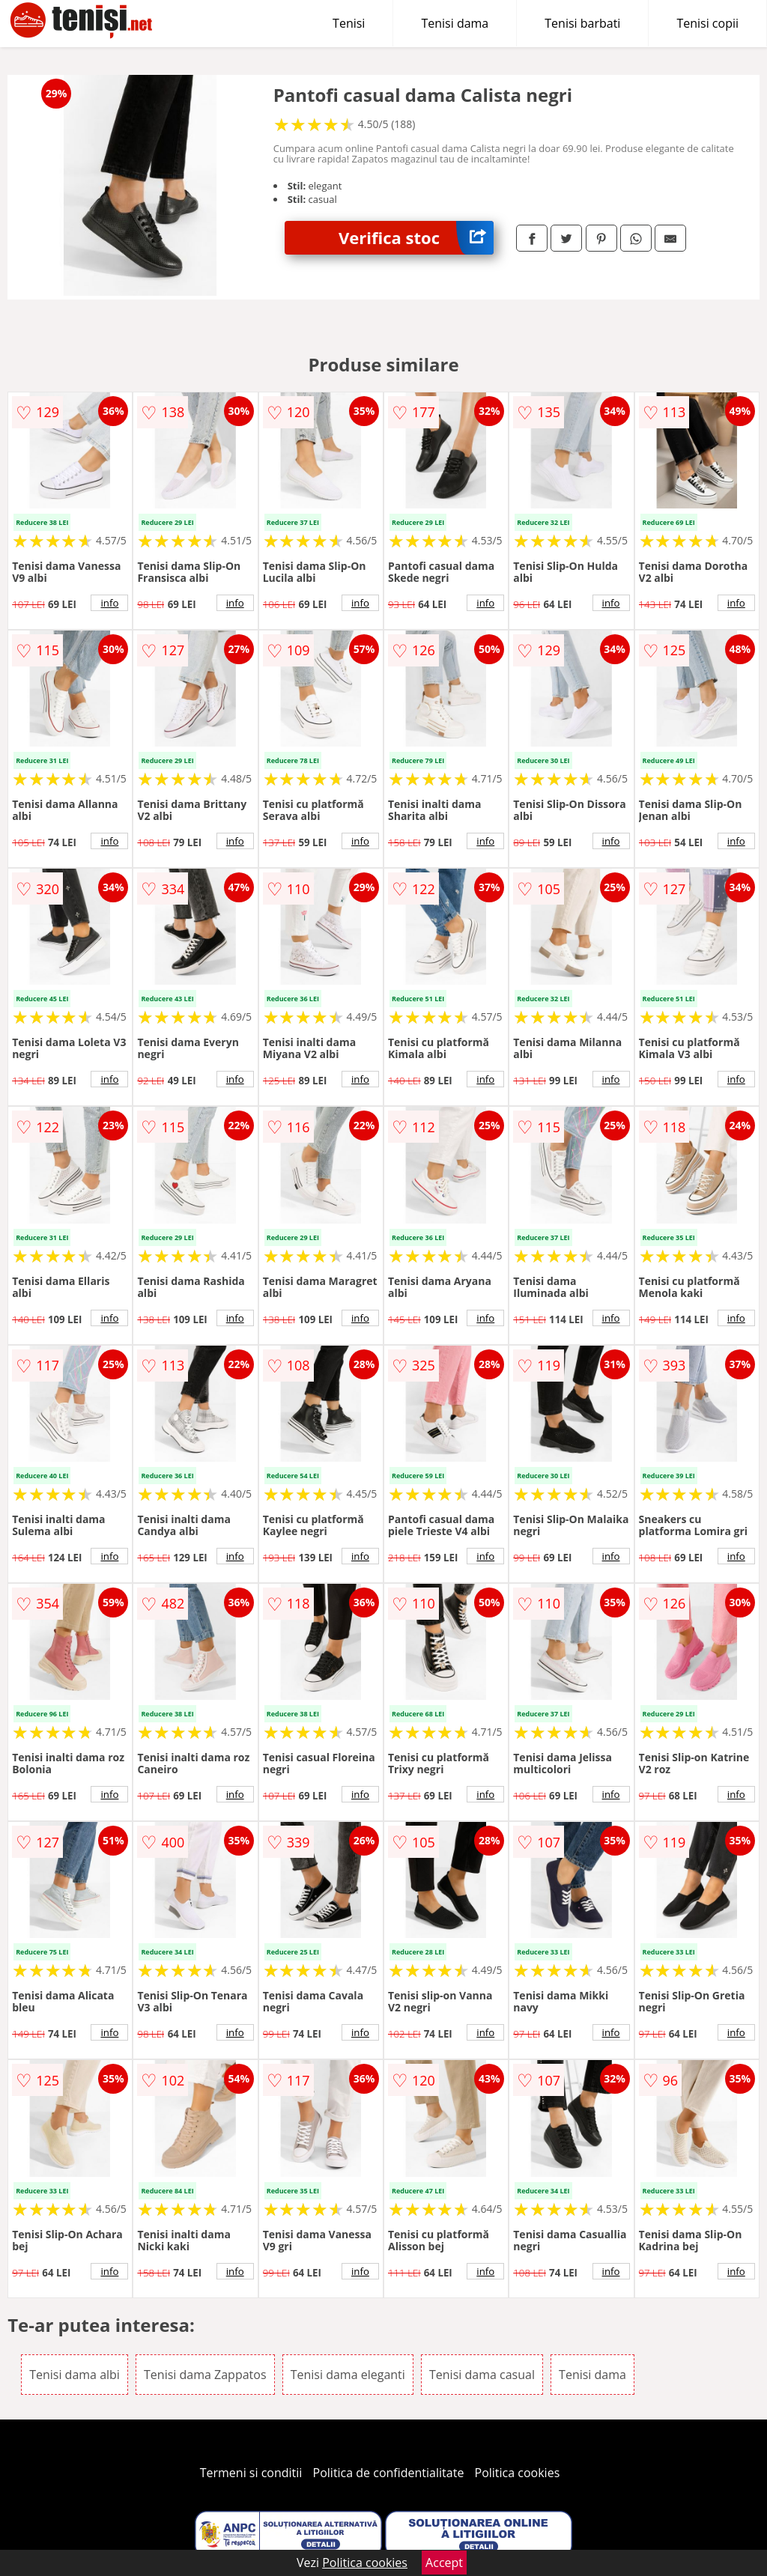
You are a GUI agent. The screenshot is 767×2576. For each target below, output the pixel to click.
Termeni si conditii (251, 2472)
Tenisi (349, 23)
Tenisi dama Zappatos (205, 2374)
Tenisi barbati (582, 23)
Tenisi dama (454, 23)
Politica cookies (517, 2472)
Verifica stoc (416, 238)
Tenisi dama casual (482, 2374)
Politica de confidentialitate (388, 2472)
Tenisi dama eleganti (348, 2374)
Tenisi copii (707, 23)
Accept (444, 2562)
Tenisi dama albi (74, 2374)
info (109, 603)
